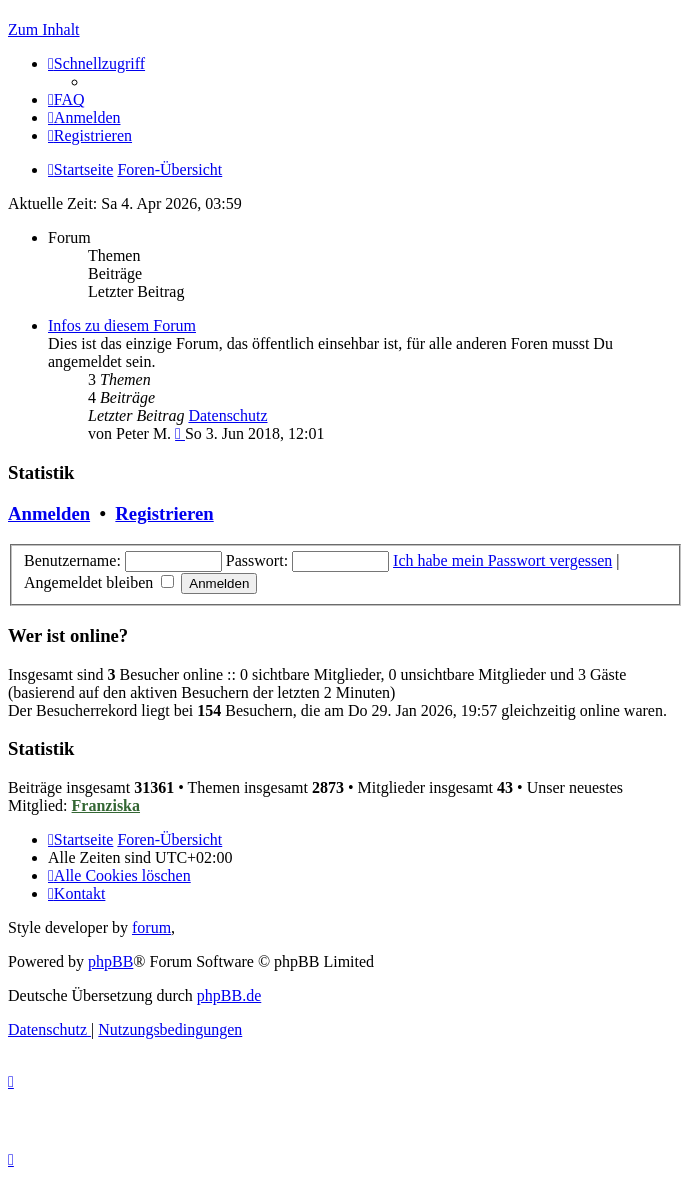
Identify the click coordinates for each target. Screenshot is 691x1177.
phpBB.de (229, 995)
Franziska (106, 805)
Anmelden (49, 513)
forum (151, 927)
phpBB (110, 961)
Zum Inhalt (44, 29)
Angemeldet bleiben (99, 582)
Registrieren (164, 513)
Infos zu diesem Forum (122, 325)
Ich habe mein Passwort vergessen (502, 560)
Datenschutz (227, 415)
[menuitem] (66, 99)
